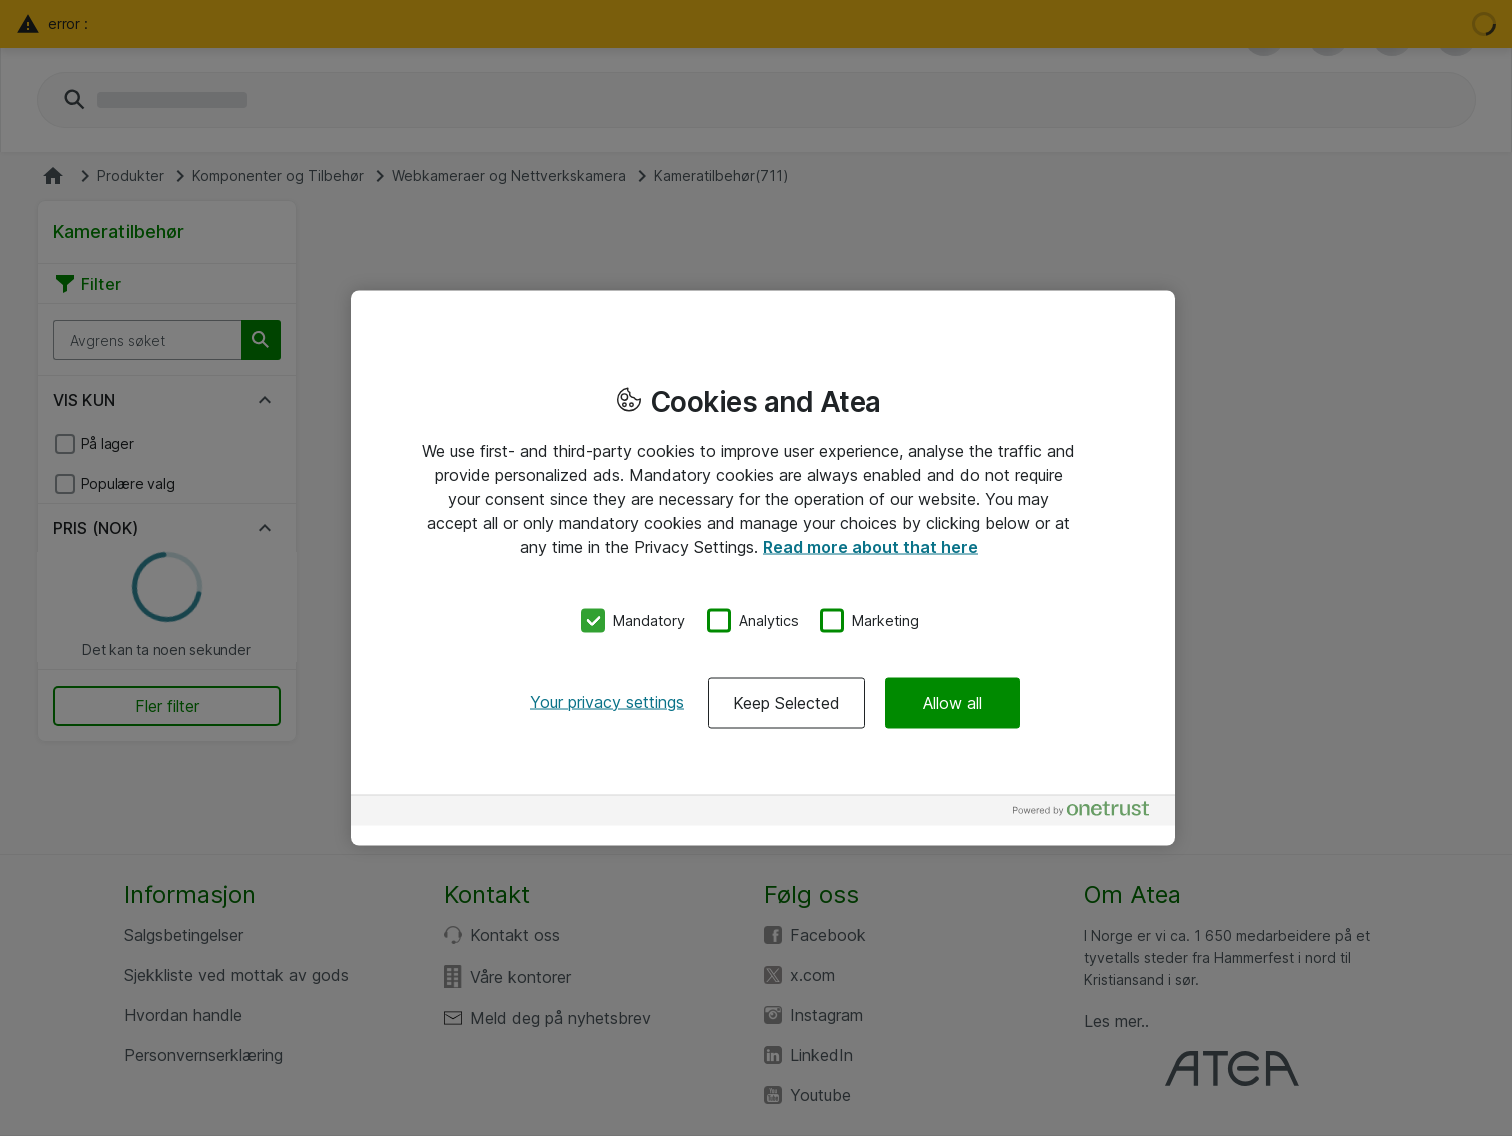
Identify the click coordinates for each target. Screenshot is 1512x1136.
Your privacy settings (607, 701)
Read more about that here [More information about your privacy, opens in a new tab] (870, 547)
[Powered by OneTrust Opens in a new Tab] (1089, 812)
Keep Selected (786, 702)
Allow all (952, 702)
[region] (763, 568)
